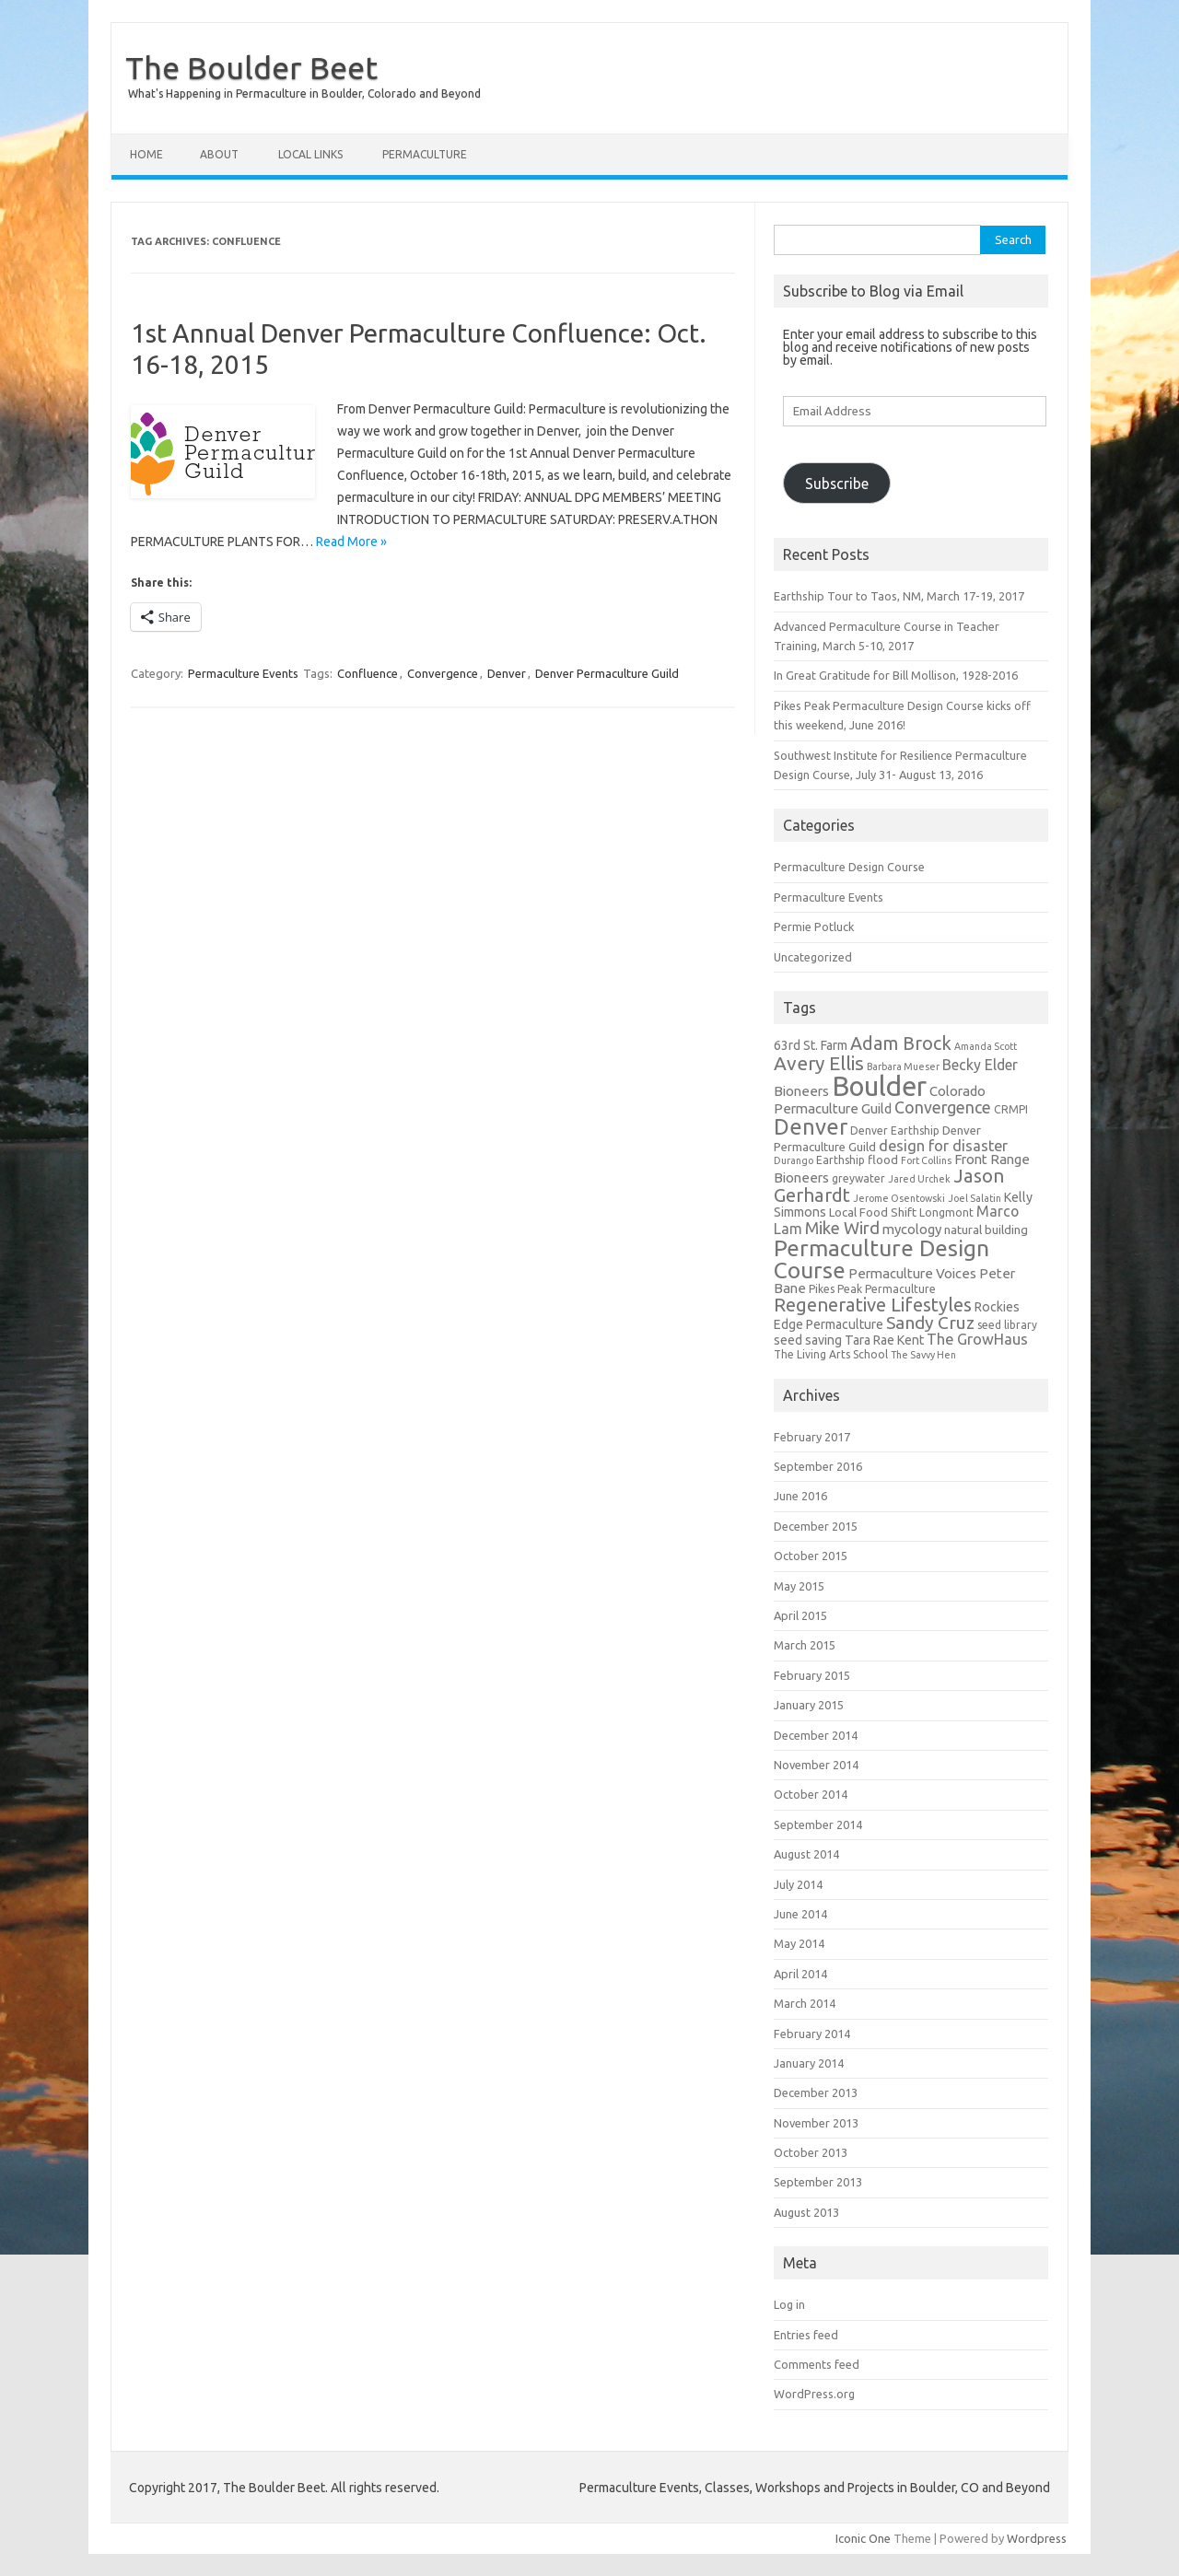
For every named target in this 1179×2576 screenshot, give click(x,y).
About (219, 154)
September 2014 (818, 1824)
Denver (506, 673)
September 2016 (818, 1466)
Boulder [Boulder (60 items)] (879, 1086)
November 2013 (816, 2122)
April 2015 (800, 1615)
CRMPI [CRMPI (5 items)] (1011, 1109)
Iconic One (863, 2538)
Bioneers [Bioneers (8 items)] (801, 1091)
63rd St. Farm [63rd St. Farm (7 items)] (810, 1045)
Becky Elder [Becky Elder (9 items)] (980, 1064)
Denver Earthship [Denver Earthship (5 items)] (895, 1130)
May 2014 (799, 1943)
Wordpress (1037, 2538)
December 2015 (816, 1526)
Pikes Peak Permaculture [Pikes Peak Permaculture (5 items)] (872, 1289)
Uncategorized (813, 956)
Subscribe (837, 483)
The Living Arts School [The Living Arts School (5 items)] (831, 1354)
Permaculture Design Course (849, 866)
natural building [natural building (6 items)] (986, 1230)
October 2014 (810, 1794)
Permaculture (424, 154)
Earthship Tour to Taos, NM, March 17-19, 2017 (899, 595)
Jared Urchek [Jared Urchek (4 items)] (919, 1178)
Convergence (442, 673)
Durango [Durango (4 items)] (793, 1160)
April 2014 (800, 1973)
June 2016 (800, 1495)
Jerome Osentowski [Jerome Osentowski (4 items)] (899, 1198)
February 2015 (812, 1675)
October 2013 (810, 2152)
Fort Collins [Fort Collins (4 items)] (926, 1160)
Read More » (351, 541)
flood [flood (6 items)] (883, 1160)
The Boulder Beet (251, 67)
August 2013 (806, 2212)
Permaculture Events (243, 673)
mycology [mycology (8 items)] (911, 1229)
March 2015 (804, 1644)
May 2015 (799, 1585)
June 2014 (800, 1913)
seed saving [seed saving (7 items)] (808, 1340)
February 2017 (812, 1436)
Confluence (367, 673)
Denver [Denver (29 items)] (810, 1126)
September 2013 (818, 2181)
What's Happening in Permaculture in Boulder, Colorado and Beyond (304, 93)
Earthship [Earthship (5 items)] (840, 1160)
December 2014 (816, 1735)
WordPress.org (814, 2393)
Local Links (310, 154)
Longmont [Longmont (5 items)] (946, 1212)
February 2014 (812, 2033)
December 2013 (816, 2092)
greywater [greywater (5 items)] (858, 1178)
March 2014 (804, 2003)
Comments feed (816, 2364)
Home (146, 154)
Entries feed (806, 2334)
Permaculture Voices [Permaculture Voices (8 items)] (912, 1273)
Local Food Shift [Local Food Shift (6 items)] (872, 1212)
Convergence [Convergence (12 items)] (942, 1107)
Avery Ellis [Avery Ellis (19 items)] (819, 1063)
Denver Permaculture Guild (607, 673)
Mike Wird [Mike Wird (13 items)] (842, 1227)
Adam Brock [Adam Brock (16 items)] (900, 1043)
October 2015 (810, 1555)
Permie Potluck (814, 926)
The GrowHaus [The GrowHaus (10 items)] (977, 1339)
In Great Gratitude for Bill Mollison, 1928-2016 (896, 675)
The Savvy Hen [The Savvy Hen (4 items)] (923, 1354)
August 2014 (806, 1853)
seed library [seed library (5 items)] (1007, 1325)
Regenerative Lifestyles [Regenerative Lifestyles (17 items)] (873, 1304)
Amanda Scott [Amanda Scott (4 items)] (985, 1046)
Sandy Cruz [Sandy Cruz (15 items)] (930, 1322)
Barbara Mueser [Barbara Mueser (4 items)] (903, 1066)
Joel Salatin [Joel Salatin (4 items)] (974, 1198)
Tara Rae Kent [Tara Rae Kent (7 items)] (884, 1340)
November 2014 (816, 1764)
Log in (789, 2304)
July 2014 (798, 1884)
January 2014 (809, 2063)
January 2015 (809, 1704)
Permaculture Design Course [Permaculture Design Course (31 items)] (881, 1259)
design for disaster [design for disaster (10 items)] (943, 1145)
